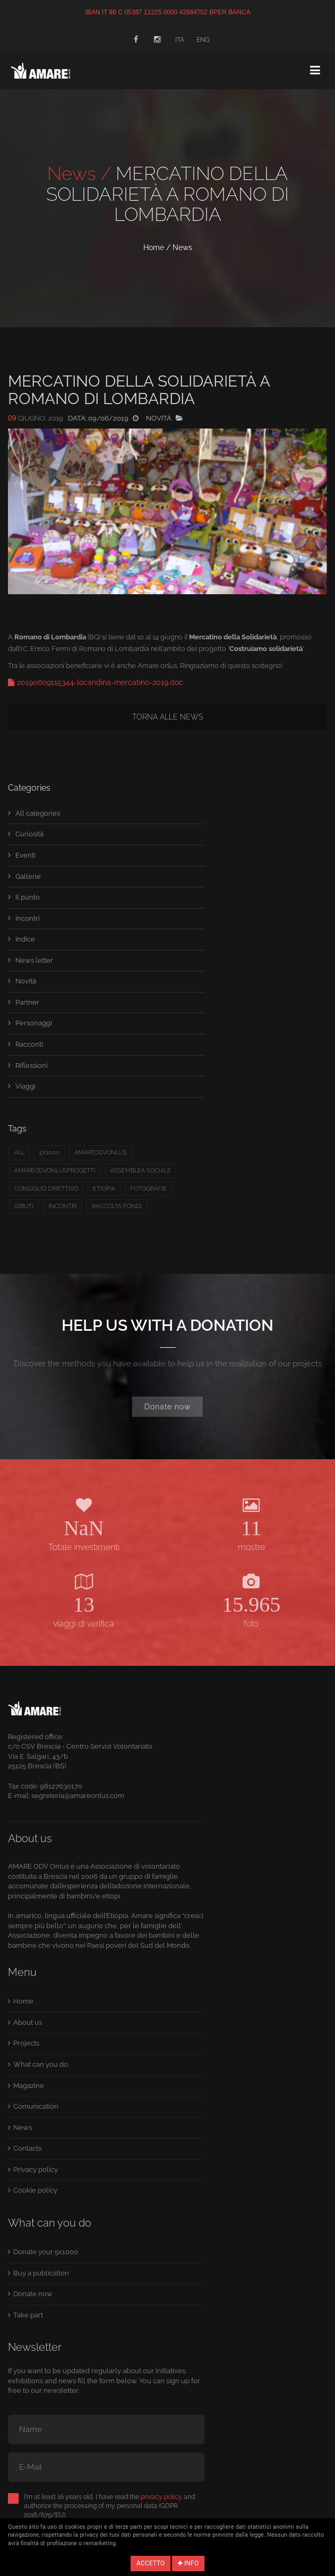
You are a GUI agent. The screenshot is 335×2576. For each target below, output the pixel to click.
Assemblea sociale (140, 1170)
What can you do (40, 2064)
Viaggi (25, 1086)
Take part (28, 2315)
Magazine (28, 2086)
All (19, 1152)
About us (27, 2022)
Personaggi (33, 1023)
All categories (37, 813)
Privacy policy (35, 2169)
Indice (25, 939)
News (182, 247)
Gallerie (28, 876)
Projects (26, 2043)
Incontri (27, 918)
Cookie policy (35, 2190)
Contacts (27, 2148)
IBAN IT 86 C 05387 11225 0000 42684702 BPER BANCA (167, 12)
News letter (34, 960)
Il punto (27, 897)
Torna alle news (167, 717)
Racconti (29, 1044)
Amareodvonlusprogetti (55, 1170)
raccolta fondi (117, 1206)
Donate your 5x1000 (45, 2252)
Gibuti (23, 1206)
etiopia (104, 1188)
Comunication (35, 2106)
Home (153, 247)
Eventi (25, 855)
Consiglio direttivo (46, 1188)
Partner (27, 1002)
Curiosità (29, 834)
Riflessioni (31, 1065)
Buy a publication (41, 2273)
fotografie (148, 1188)
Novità (25, 981)
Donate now (167, 1406)
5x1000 (49, 1152)
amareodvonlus (100, 1152)
